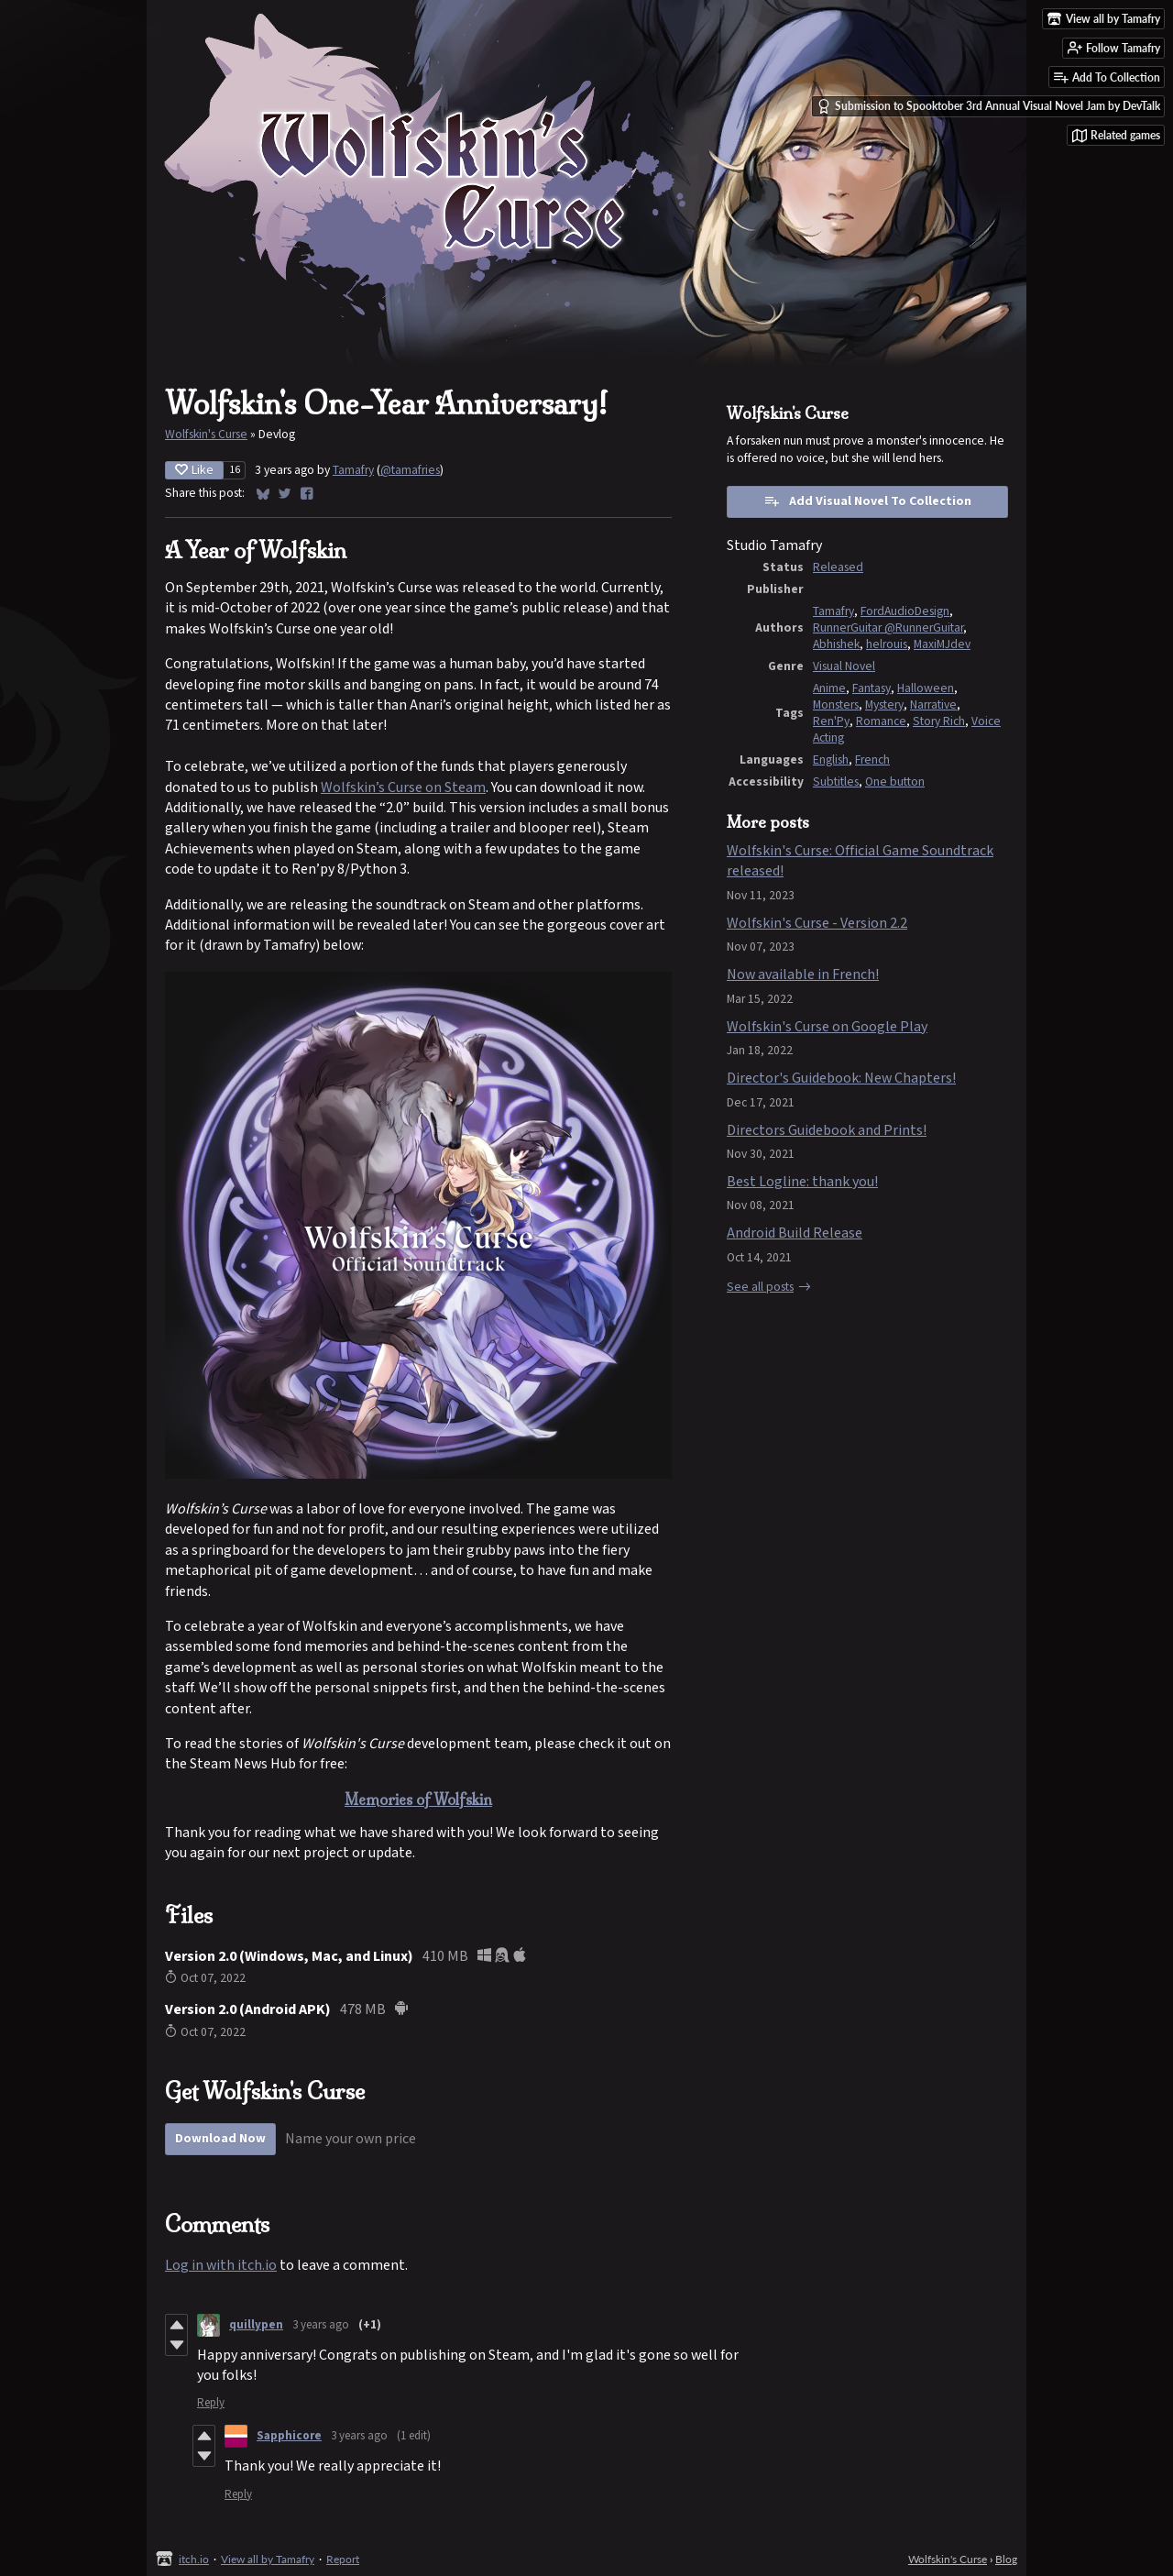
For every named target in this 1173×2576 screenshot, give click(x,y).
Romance (881, 721)
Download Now (220, 2138)
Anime (829, 688)
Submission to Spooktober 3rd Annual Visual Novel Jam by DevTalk (988, 106)
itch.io (194, 2559)
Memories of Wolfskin (418, 1799)
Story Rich (939, 721)
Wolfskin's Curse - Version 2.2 (817, 923)
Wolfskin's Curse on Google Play (827, 1027)
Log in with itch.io (221, 2265)
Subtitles (836, 782)
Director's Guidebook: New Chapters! (841, 1078)
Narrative (933, 705)
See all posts (760, 1287)
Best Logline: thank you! (802, 1182)
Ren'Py (831, 721)
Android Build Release (794, 1233)
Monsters (836, 705)
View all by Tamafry (267, 2559)
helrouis (886, 644)
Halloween (925, 688)
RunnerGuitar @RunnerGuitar (888, 628)
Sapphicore (289, 2436)
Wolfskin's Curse (206, 434)
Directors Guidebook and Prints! (826, 1130)
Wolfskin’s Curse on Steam (403, 788)
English (831, 760)
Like (194, 470)
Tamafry (353, 470)
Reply (211, 2403)
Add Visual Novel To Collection (867, 501)
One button (895, 782)
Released (838, 567)
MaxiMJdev (942, 644)
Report (342, 2559)
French (872, 760)
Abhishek (836, 644)
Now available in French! (803, 975)
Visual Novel (844, 666)
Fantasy (871, 688)
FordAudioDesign (905, 611)
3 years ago (320, 2325)
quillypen (256, 2325)
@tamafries (410, 470)
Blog (1006, 2559)
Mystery (884, 705)
